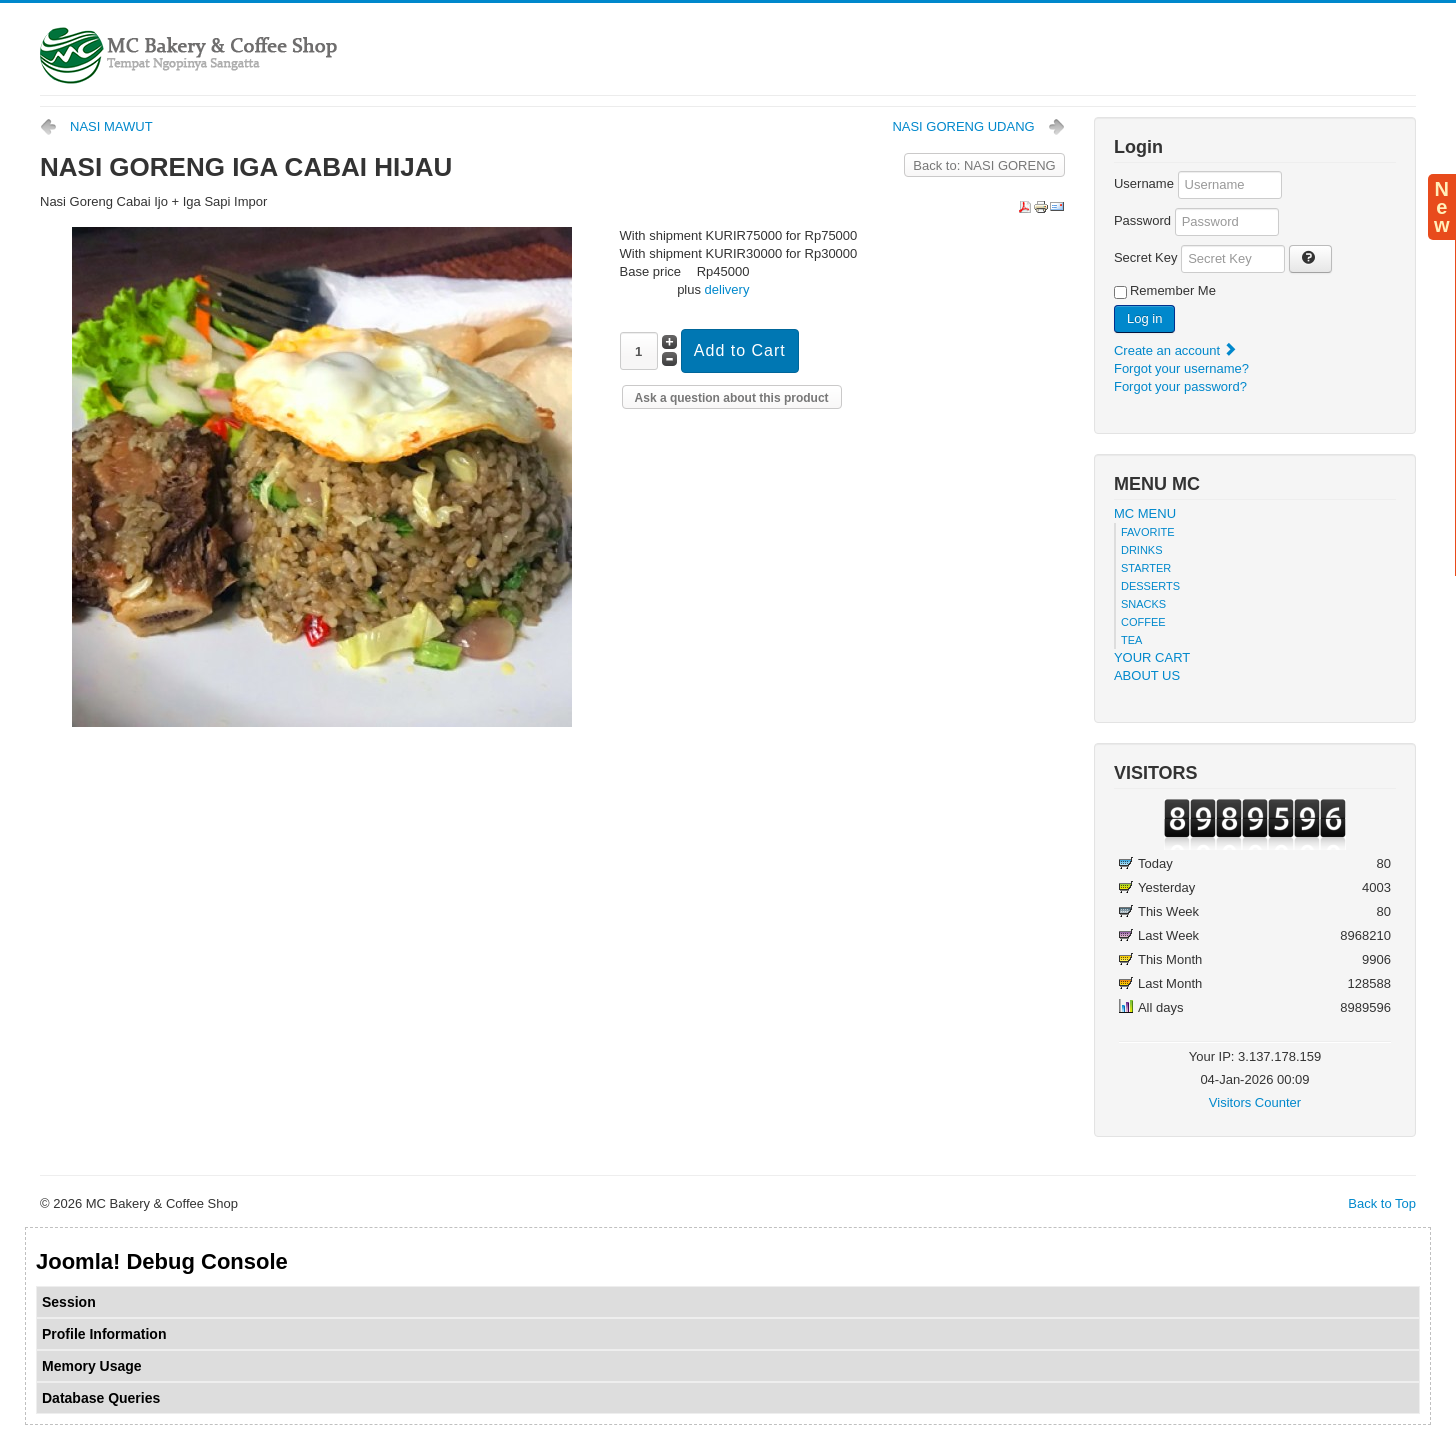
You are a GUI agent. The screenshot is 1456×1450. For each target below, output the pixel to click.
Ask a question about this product (732, 398)
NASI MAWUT (111, 126)
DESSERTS (1150, 586)
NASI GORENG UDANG (963, 126)
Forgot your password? (1180, 386)
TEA (1131, 640)
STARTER (1146, 568)
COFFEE (1143, 622)
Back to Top (1382, 1203)
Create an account (1176, 350)
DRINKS (1142, 550)
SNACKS (1143, 604)
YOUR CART (1152, 657)
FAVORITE (1148, 532)
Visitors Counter (1255, 1102)
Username (1144, 183)
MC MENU (1145, 513)
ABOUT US (1147, 675)
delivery (727, 289)
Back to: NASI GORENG (984, 165)
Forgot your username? (1181, 368)
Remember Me (1173, 290)
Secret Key (1146, 257)
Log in (1144, 318)
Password (1142, 220)
